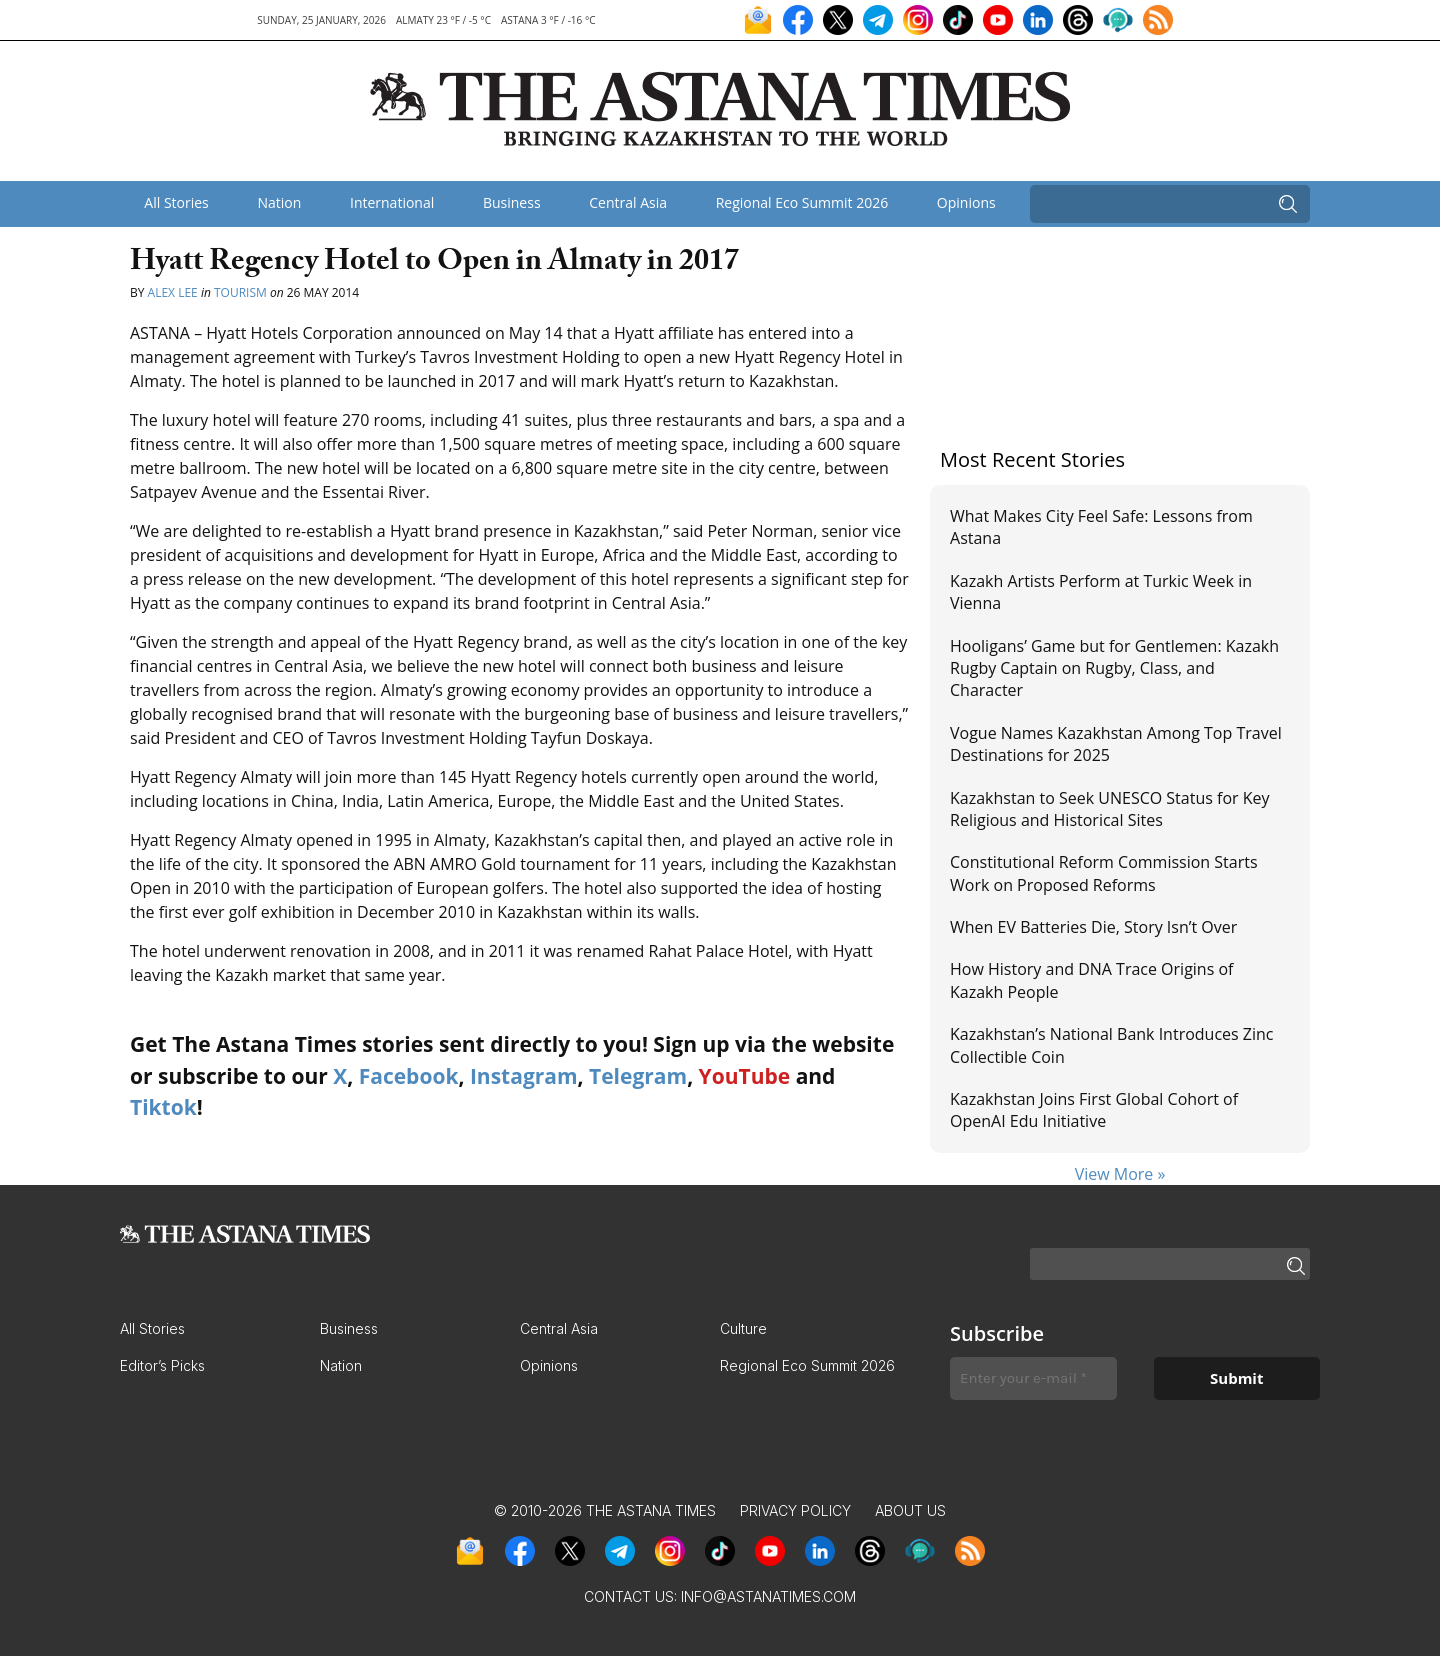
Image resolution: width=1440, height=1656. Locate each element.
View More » (1120, 1174)
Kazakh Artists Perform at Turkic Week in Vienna (1101, 592)
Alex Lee (173, 292)
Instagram (524, 1076)
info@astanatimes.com (768, 1596)
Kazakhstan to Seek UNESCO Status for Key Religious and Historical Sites (1110, 809)
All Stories (176, 202)
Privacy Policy (795, 1510)
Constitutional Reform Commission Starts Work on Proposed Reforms (1104, 873)
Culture (743, 1328)
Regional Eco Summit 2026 (802, 202)
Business (512, 202)
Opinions (966, 202)
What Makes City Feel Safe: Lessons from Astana (1101, 527)
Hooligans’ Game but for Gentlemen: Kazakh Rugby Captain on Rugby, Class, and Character (1114, 668)
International (392, 202)
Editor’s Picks (162, 1365)
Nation (279, 202)
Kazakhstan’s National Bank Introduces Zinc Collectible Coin (1111, 1045)
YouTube (745, 1076)
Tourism (240, 292)
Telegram (638, 1076)
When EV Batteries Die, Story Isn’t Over (1093, 927)
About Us (910, 1510)
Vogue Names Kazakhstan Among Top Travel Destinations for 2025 (1116, 744)
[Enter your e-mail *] (1033, 1378)
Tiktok (163, 1107)
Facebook (409, 1076)
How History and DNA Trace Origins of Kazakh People (1091, 980)
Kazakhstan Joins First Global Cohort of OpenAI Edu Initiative (1094, 1110)
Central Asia (628, 202)
